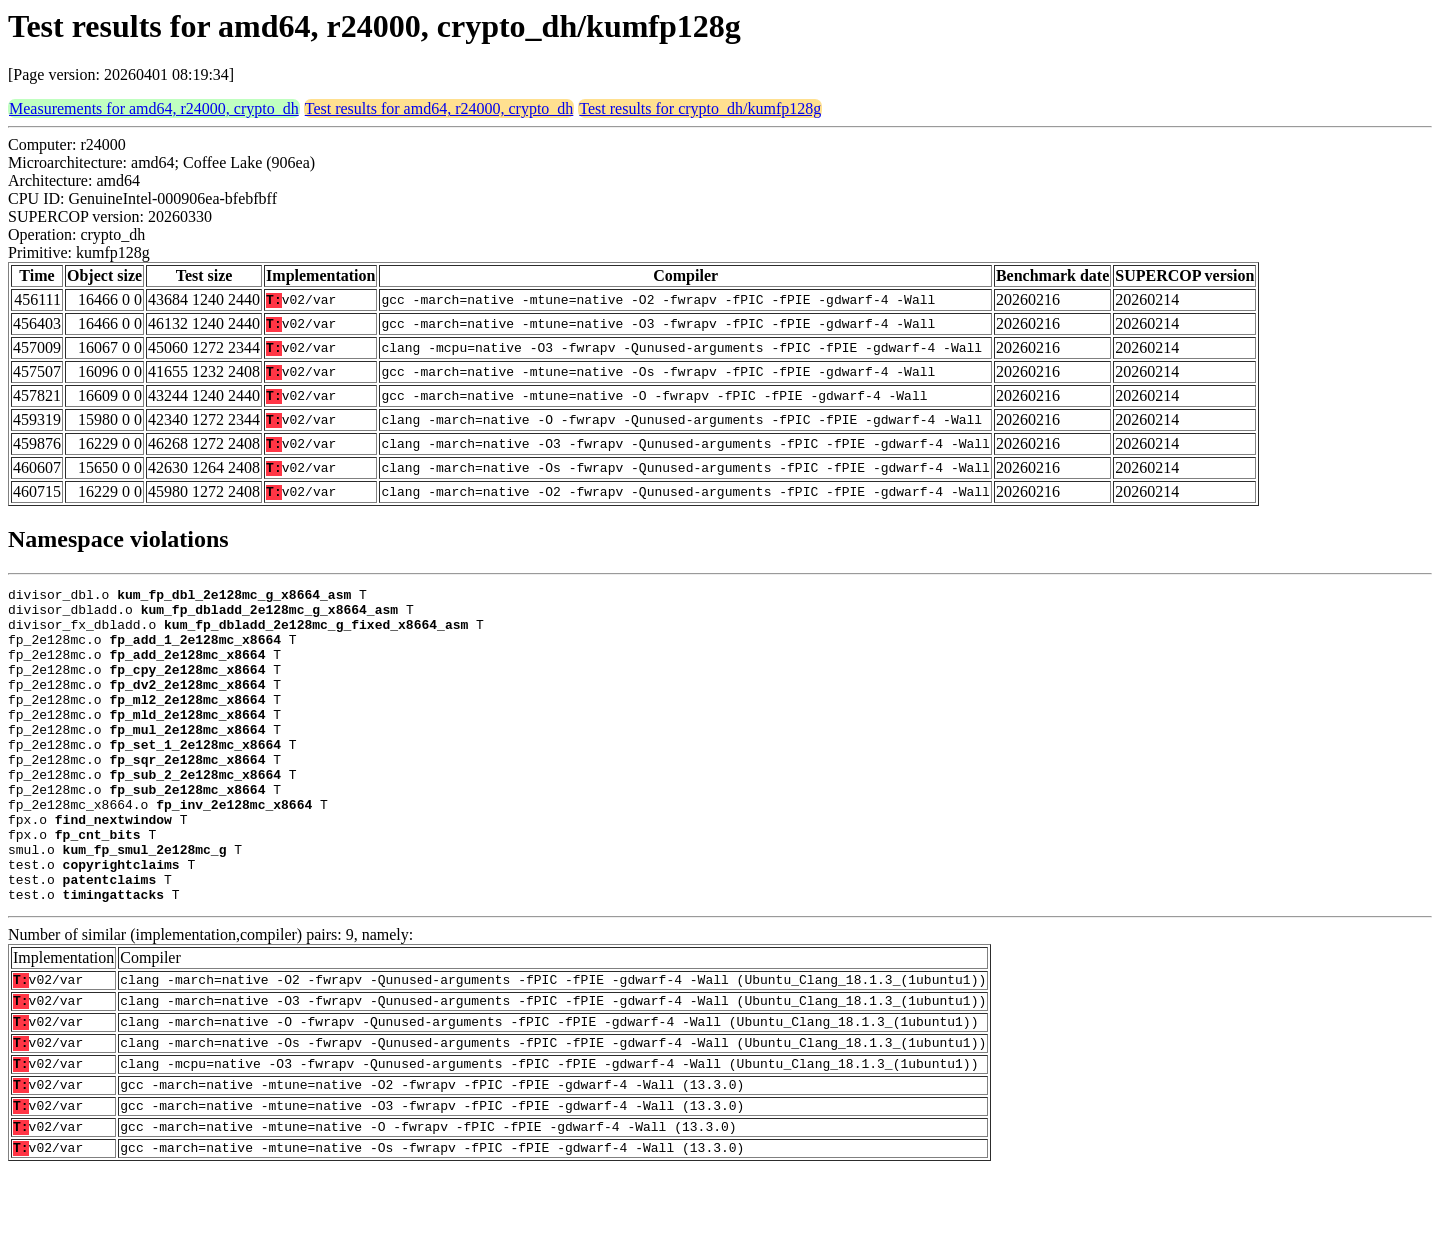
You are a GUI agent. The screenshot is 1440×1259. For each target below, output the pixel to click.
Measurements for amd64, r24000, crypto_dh (154, 108)
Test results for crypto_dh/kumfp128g (700, 108)
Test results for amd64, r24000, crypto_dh (439, 108)
